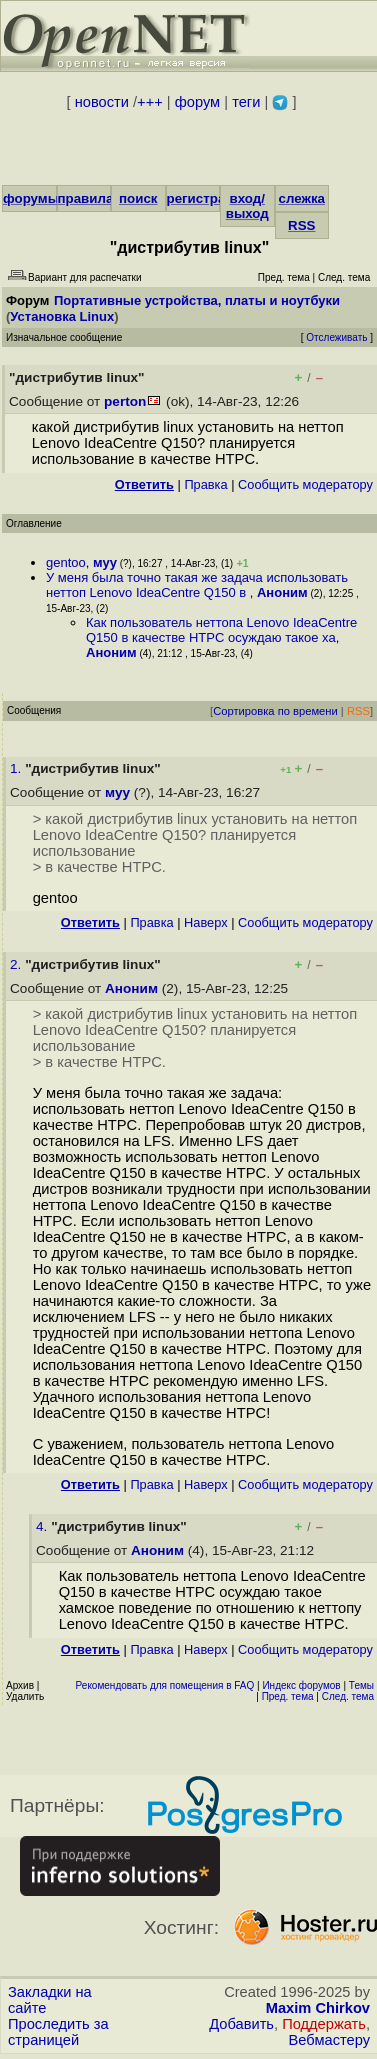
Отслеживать (336, 337)
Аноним (282, 592)
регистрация (208, 198)
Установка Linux (62, 316)
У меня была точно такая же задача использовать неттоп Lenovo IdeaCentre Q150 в (197, 585)
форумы (31, 198)
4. (43, 1526)
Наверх (206, 922)
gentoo (66, 562)
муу (105, 562)
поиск (138, 198)
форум (197, 102)
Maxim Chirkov (318, 2008)
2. (17, 964)
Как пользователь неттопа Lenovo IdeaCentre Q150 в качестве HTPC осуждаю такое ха (221, 630)
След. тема (348, 1696)
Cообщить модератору (305, 484)
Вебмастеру (329, 2040)
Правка (205, 484)
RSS (301, 225)
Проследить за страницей (58, 2032)
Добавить (241, 2024)
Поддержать (324, 2024)
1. (17, 768)
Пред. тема (288, 1696)
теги (246, 102)
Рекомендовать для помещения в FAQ (165, 1685)
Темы (361, 1685)
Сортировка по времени (275, 711)
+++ (150, 102)
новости (102, 102)
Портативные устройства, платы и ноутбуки (197, 300)
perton (125, 401)
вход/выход (247, 206)
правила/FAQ (101, 198)
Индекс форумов (301, 1685)
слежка (302, 198)
